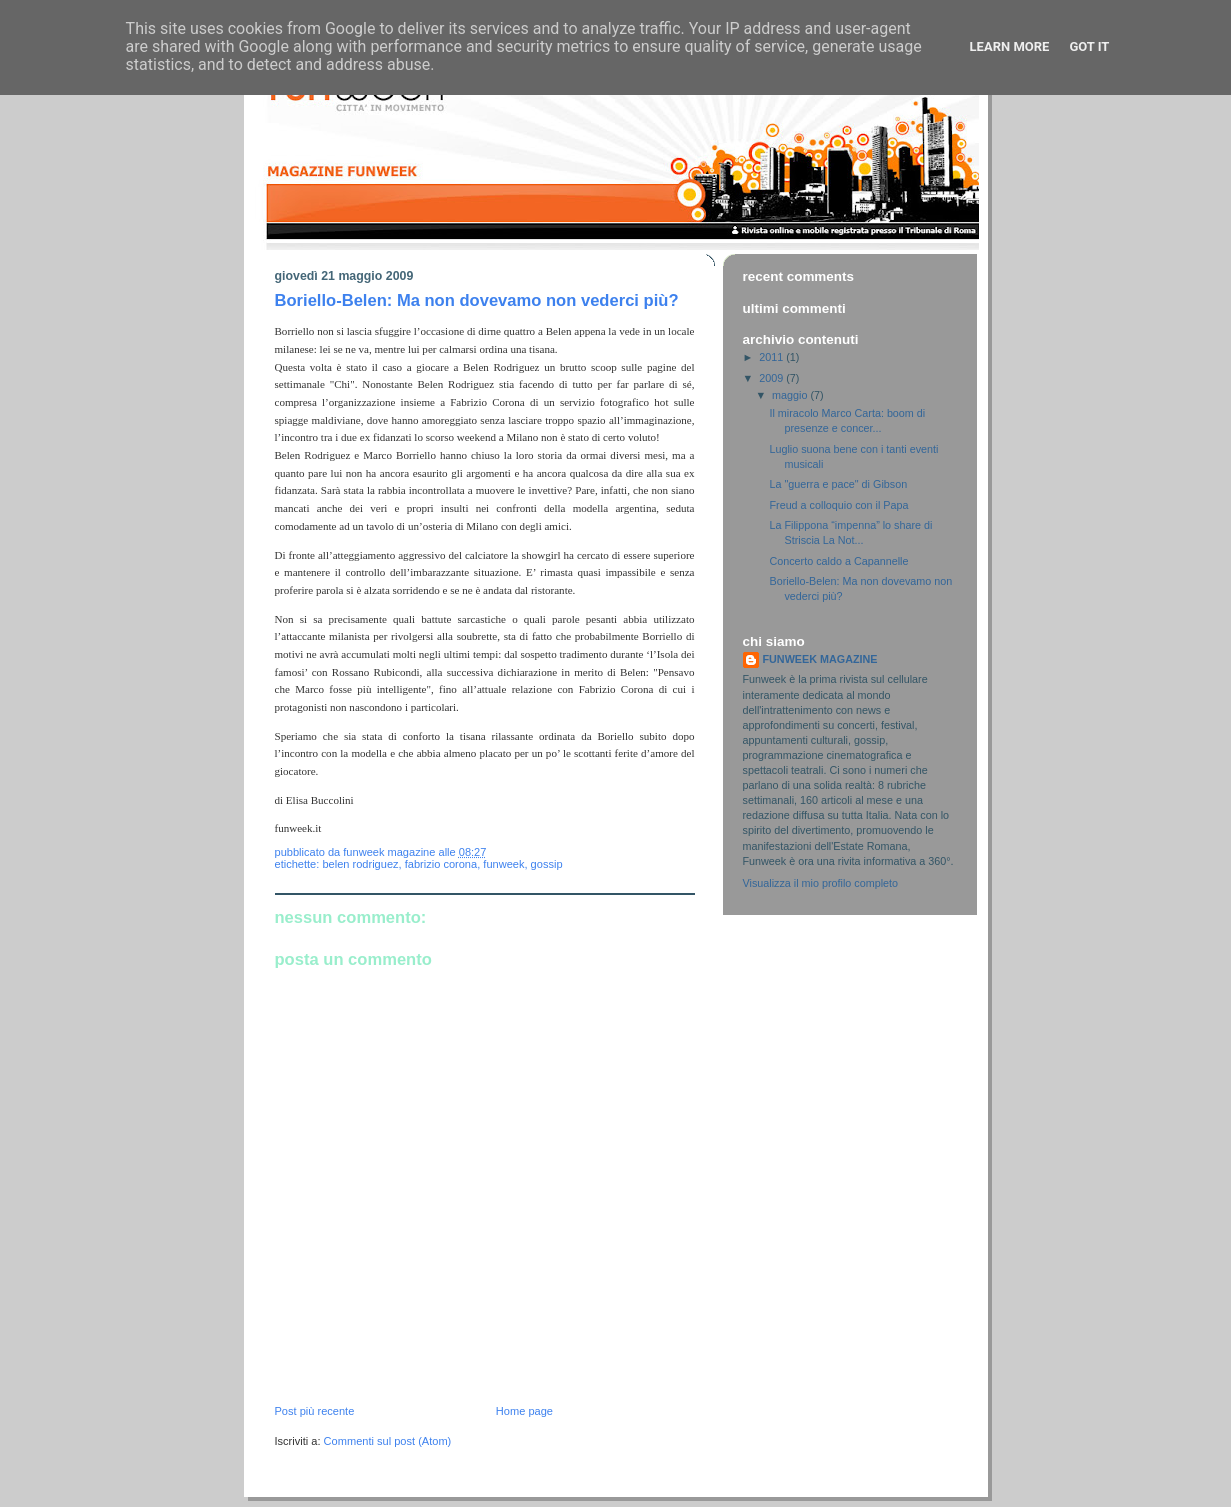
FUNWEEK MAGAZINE (820, 659)
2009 (772, 378)
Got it (1089, 46)
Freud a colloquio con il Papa (838, 505)
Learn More (1010, 46)
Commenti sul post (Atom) (388, 1441)
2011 (772, 357)
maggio (791, 395)
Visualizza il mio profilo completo (821, 883)
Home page (524, 1411)
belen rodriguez (360, 864)
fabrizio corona (441, 864)
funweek (503, 864)
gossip (547, 864)
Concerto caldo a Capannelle (838, 561)
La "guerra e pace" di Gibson (838, 484)
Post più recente (315, 1411)
